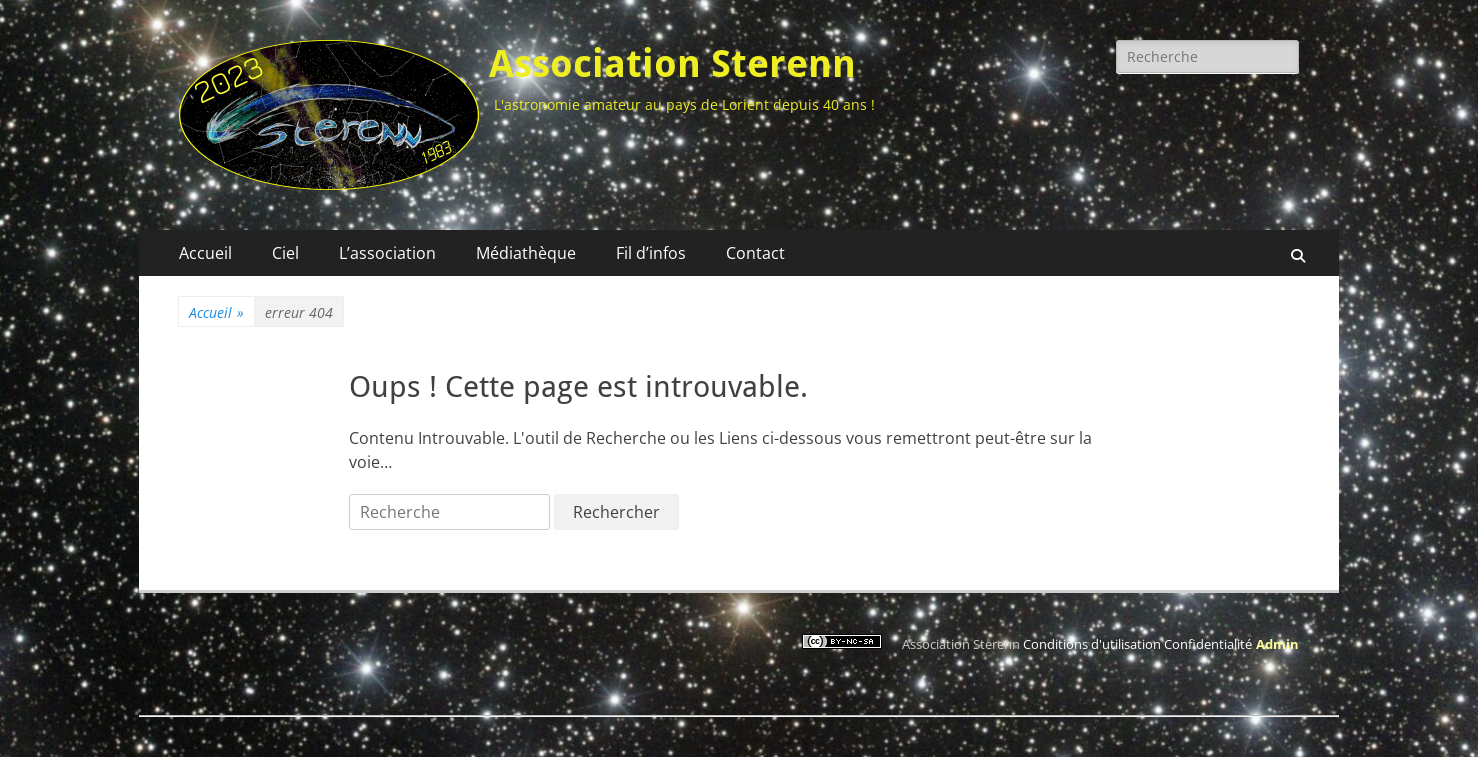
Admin (1277, 644)
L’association (387, 253)
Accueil (205, 253)
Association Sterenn (672, 64)
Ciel (285, 253)
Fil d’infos (651, 253)
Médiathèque (526, 253)
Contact (755, 253)
